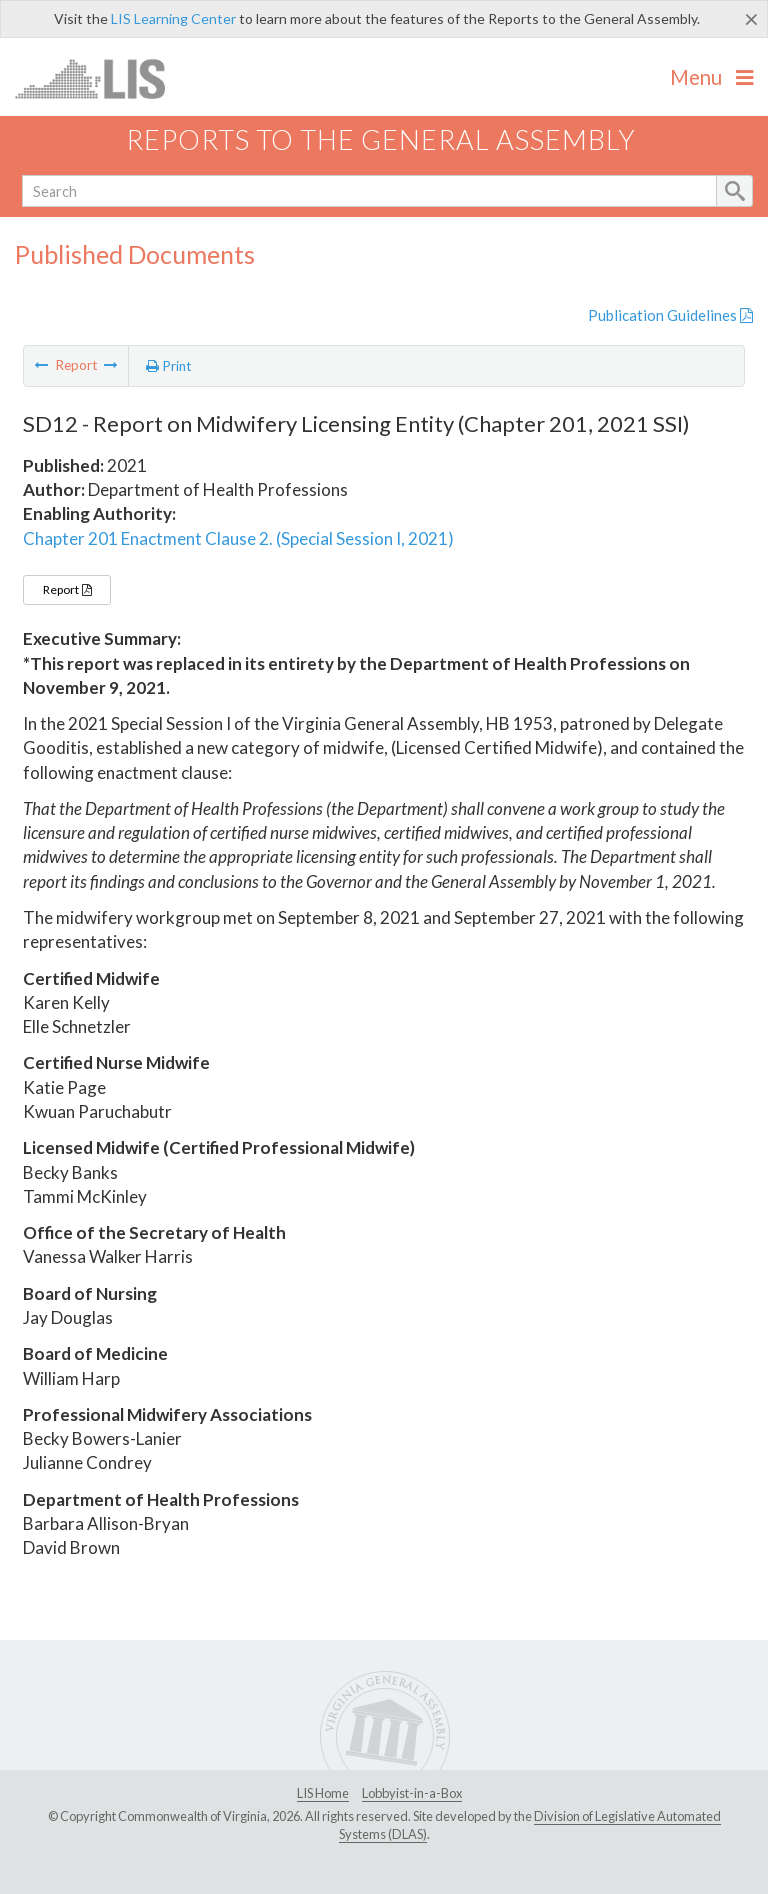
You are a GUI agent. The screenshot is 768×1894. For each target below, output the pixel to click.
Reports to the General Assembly (381, 139)
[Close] (751, 19)
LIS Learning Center (173, 18)
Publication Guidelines (670, 315)
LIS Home (323, 1793)
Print (169, 366)
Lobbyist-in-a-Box (412, 1793)
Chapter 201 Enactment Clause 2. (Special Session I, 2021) (238, 538)
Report (67, 589)
